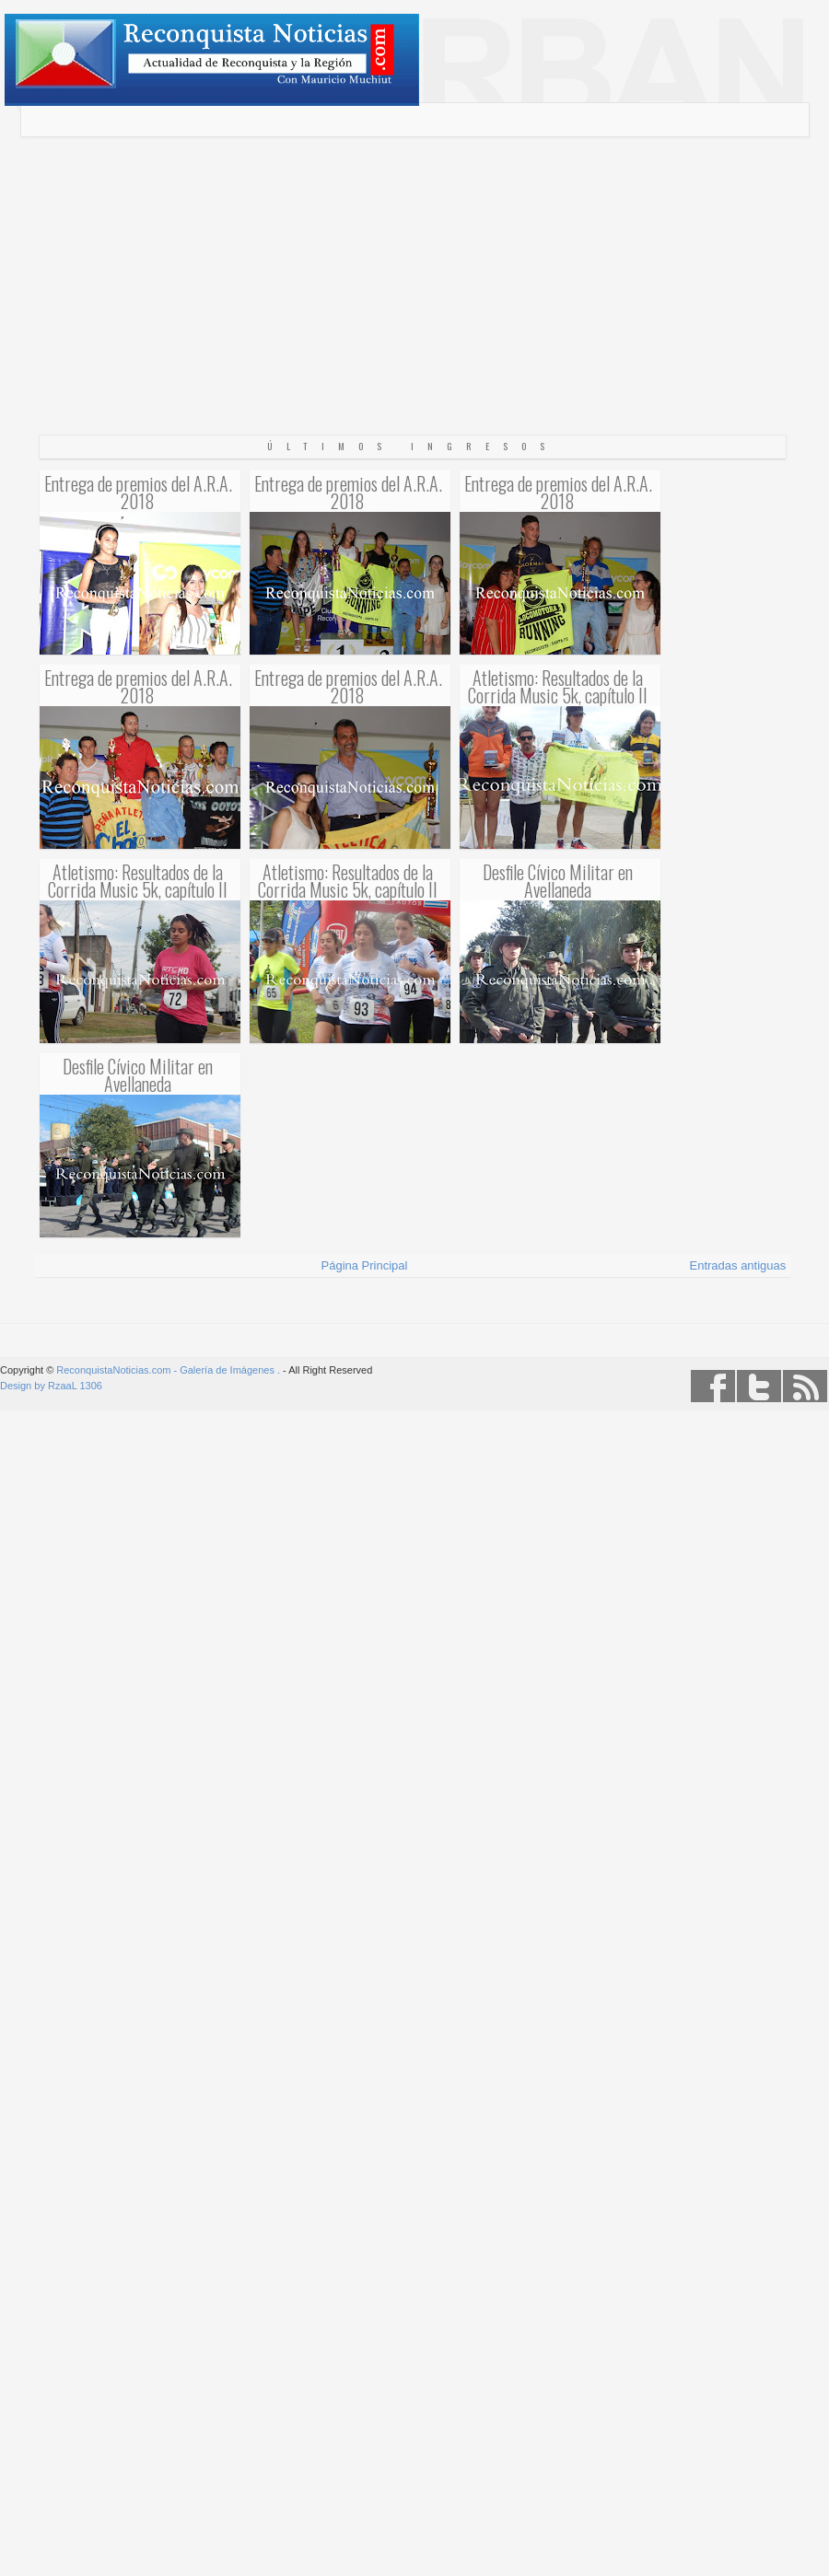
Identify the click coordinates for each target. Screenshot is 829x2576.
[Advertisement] (414, 303)
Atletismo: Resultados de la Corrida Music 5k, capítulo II (558, 685)
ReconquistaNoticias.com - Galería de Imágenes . (168, 1369)
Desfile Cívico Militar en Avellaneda (558, 880)
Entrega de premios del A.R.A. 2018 (138, 491)
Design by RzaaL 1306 (51, 1385)
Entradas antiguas (738, 1265)
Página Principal (364, 1265)
